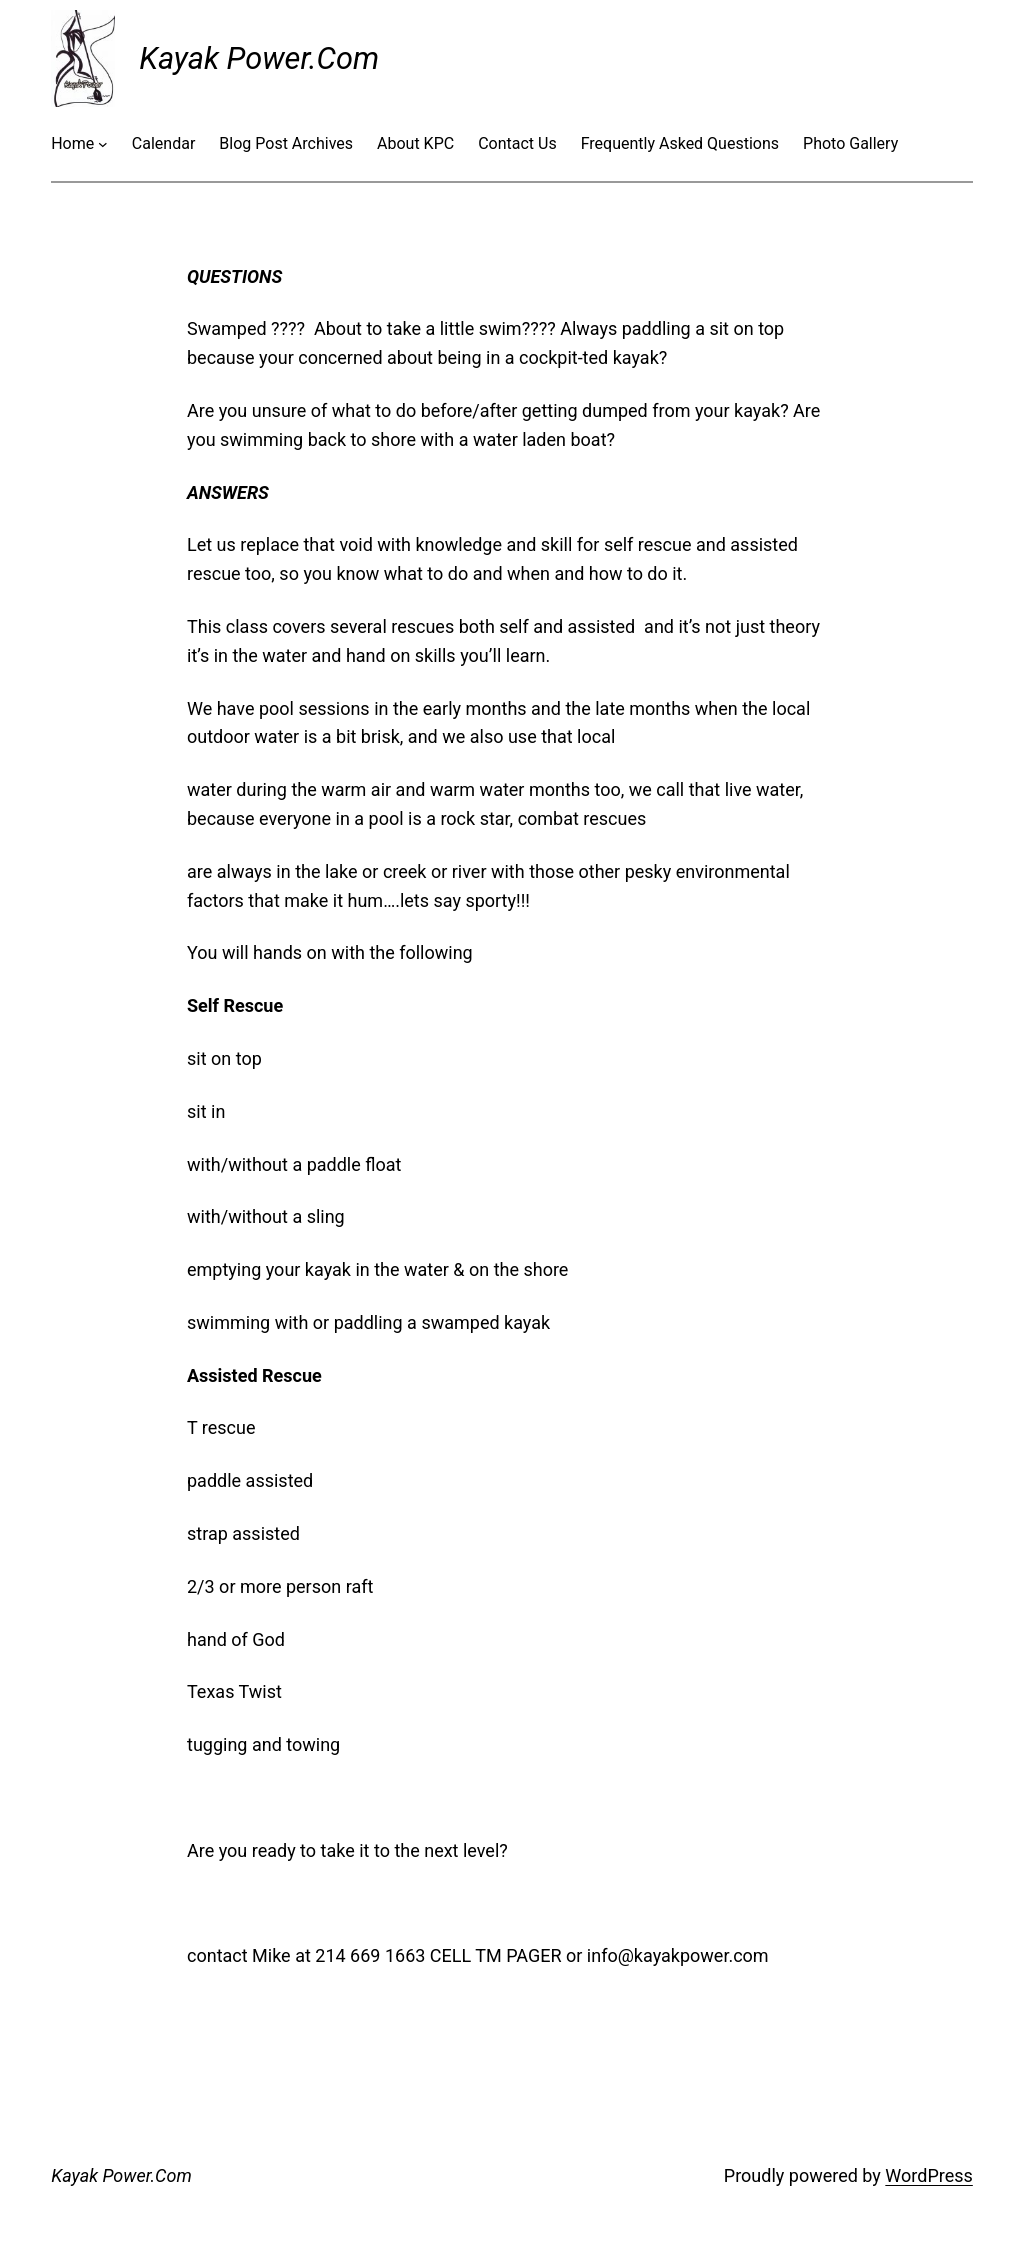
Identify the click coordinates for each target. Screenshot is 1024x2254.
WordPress (928, 2175)
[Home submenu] (103, 144)
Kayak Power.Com (259, 58)
